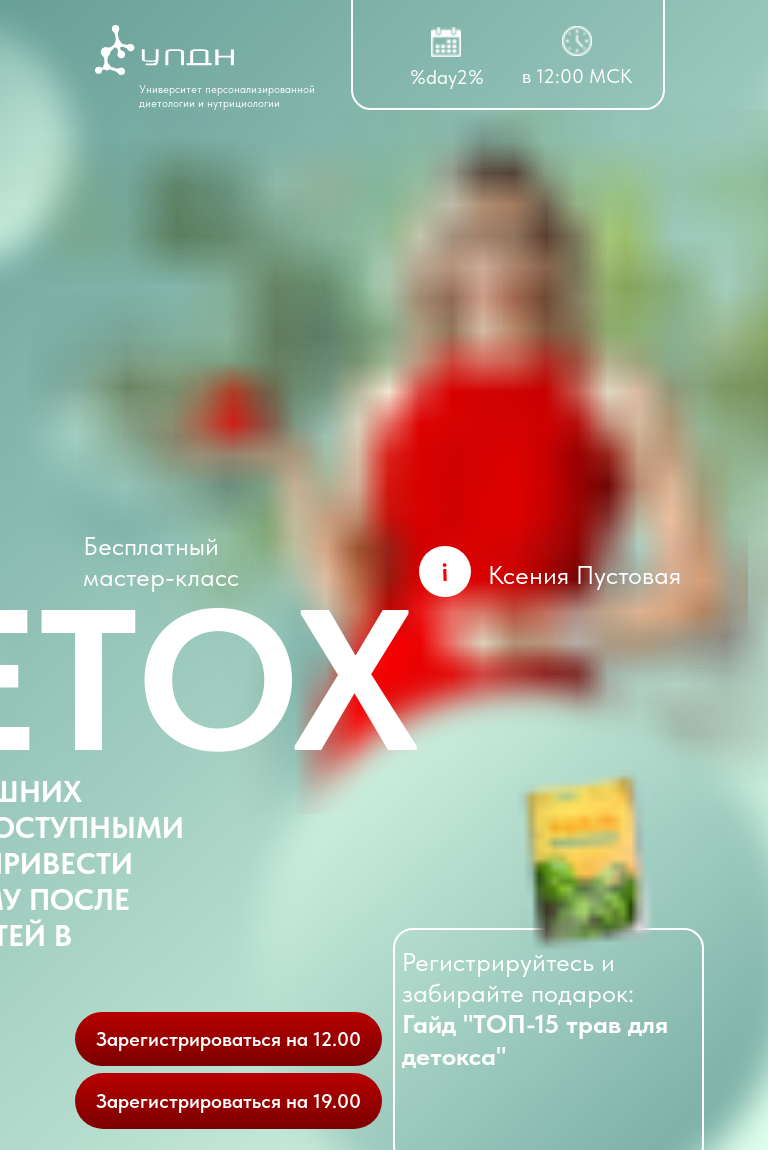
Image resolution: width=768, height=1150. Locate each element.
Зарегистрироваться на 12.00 (228, 1039)
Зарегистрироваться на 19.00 (228, 1101)
